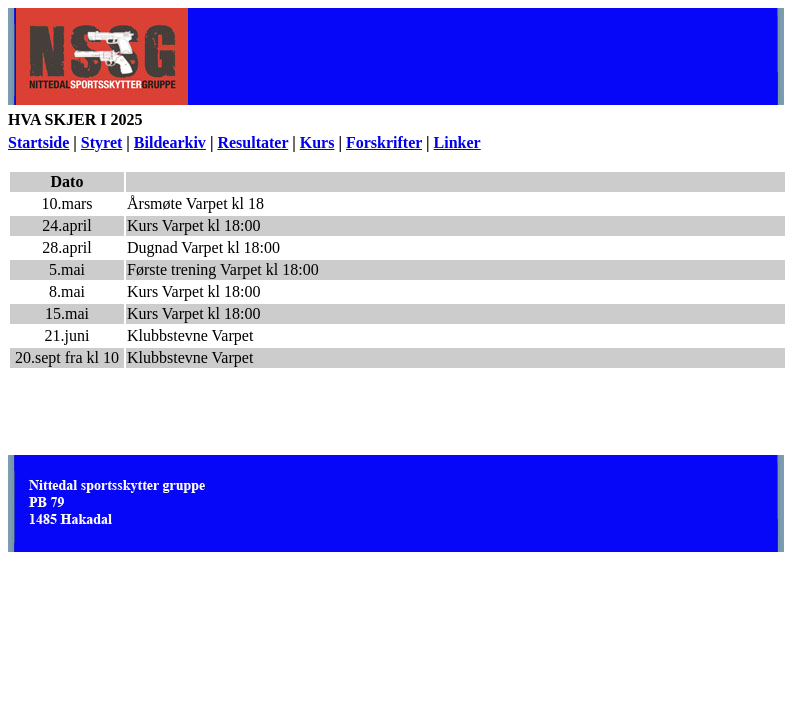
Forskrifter (384, 142)
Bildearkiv (170, 142)
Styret (101, 142)
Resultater (252, 142)
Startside (38, 142)
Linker (457, 142)
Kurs (317, 142)
